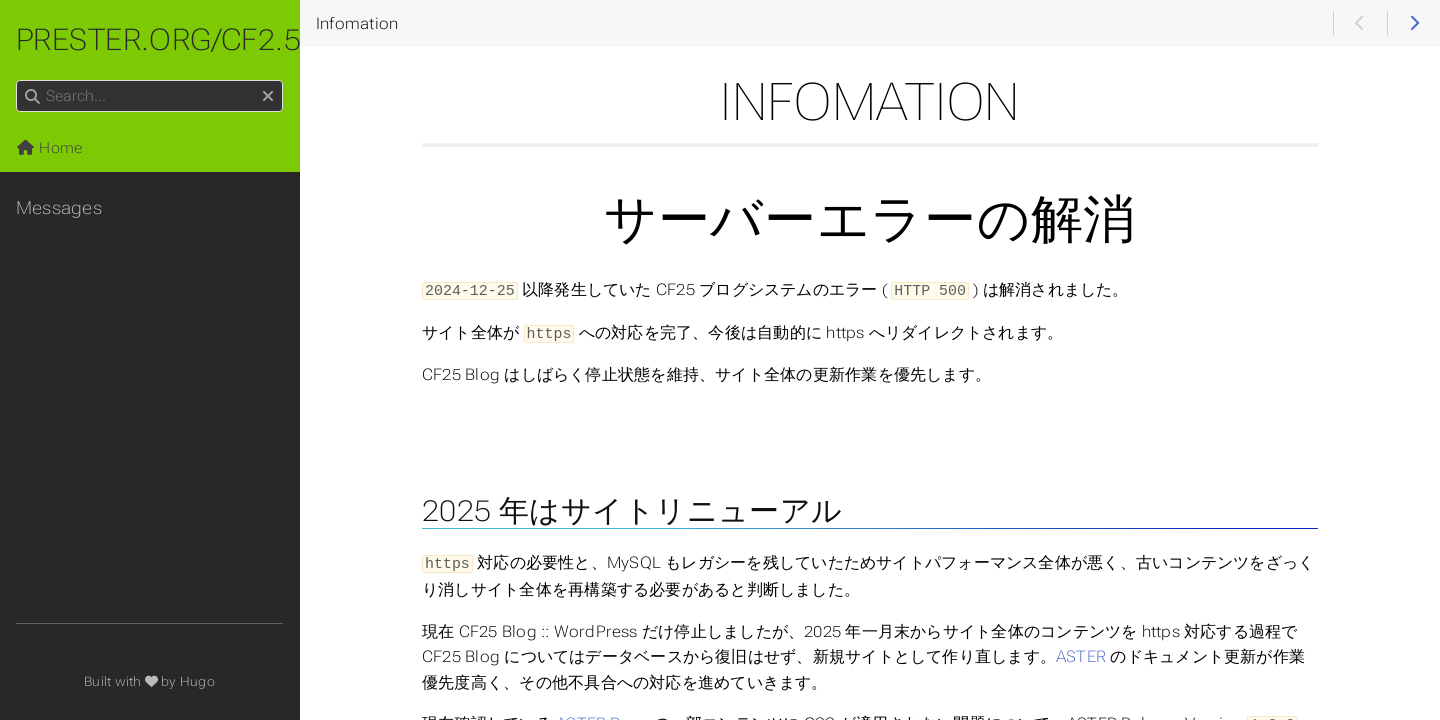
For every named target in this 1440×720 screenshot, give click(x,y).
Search (17, 80)
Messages (59, 208)
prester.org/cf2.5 (158, 39)
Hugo (197, 681)
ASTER (1081, 653)
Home (49, 148)
